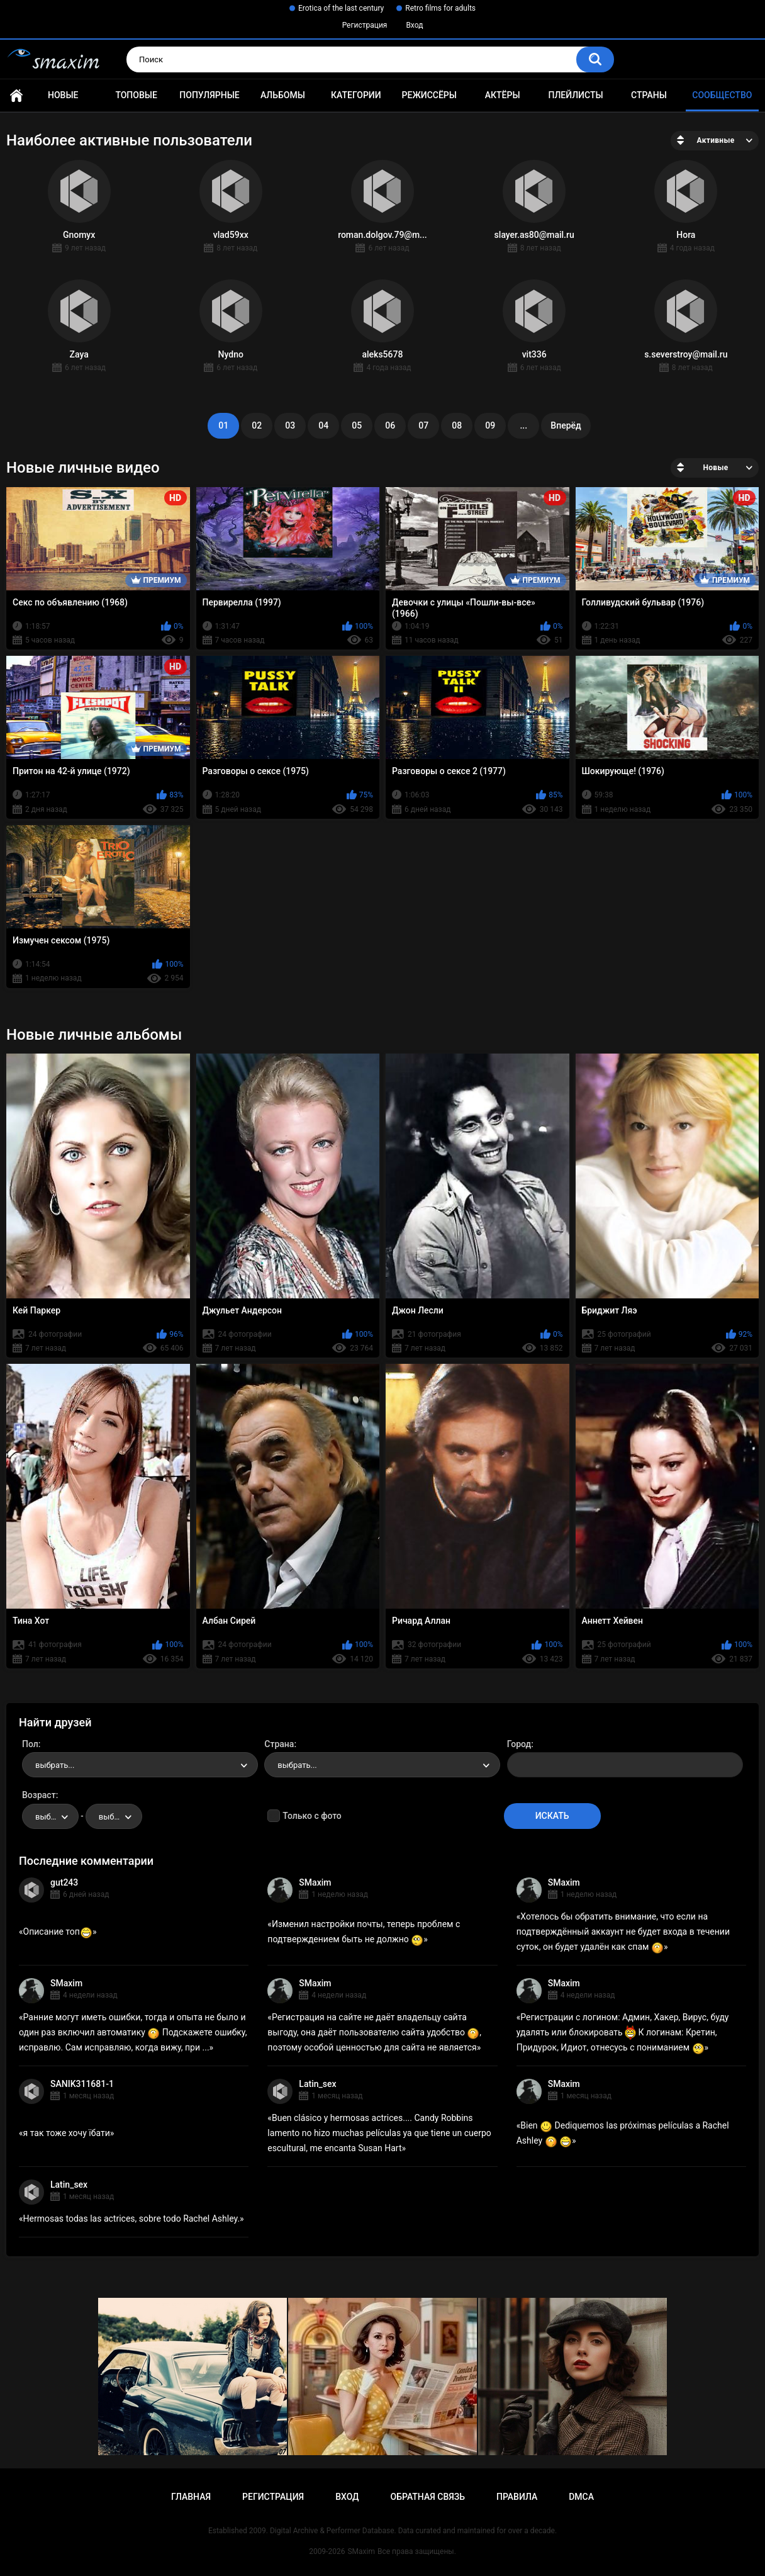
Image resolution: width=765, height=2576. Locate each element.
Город (519, 1744)
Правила (516, 2497)
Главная (16, 95)
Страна (279, 1744)
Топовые (136, 95)
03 (290, 425)
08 (457, 425)
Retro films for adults (440, 8)
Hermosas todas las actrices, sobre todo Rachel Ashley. (131, 2218)
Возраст (39, 1795)
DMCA (581, 2497)
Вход (414, 25)
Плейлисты (576, 95)
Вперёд (565, 425)
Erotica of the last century (341, 8)
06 (390, 425)
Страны (649, 95)
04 (323, 425)
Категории (356, 95)
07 (423, 425)
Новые (63, 95)
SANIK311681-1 (82, 2084)
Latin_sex (317, 2084)
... (523, 425)
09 (490, 425)
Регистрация (365, 25)
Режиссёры (429, 95)
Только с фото (311, 1816)
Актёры (502, 95)
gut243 (64, 1882)
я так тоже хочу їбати (66, 2133)
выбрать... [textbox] (54, 1765)
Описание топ (57, 1931)
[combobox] (140, 1764)
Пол (30, 1744)
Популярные (209, 95)
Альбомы (282, 95)
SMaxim (315, 1882)
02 (257, 425)
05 (357, 425)
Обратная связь (428, 2497)
